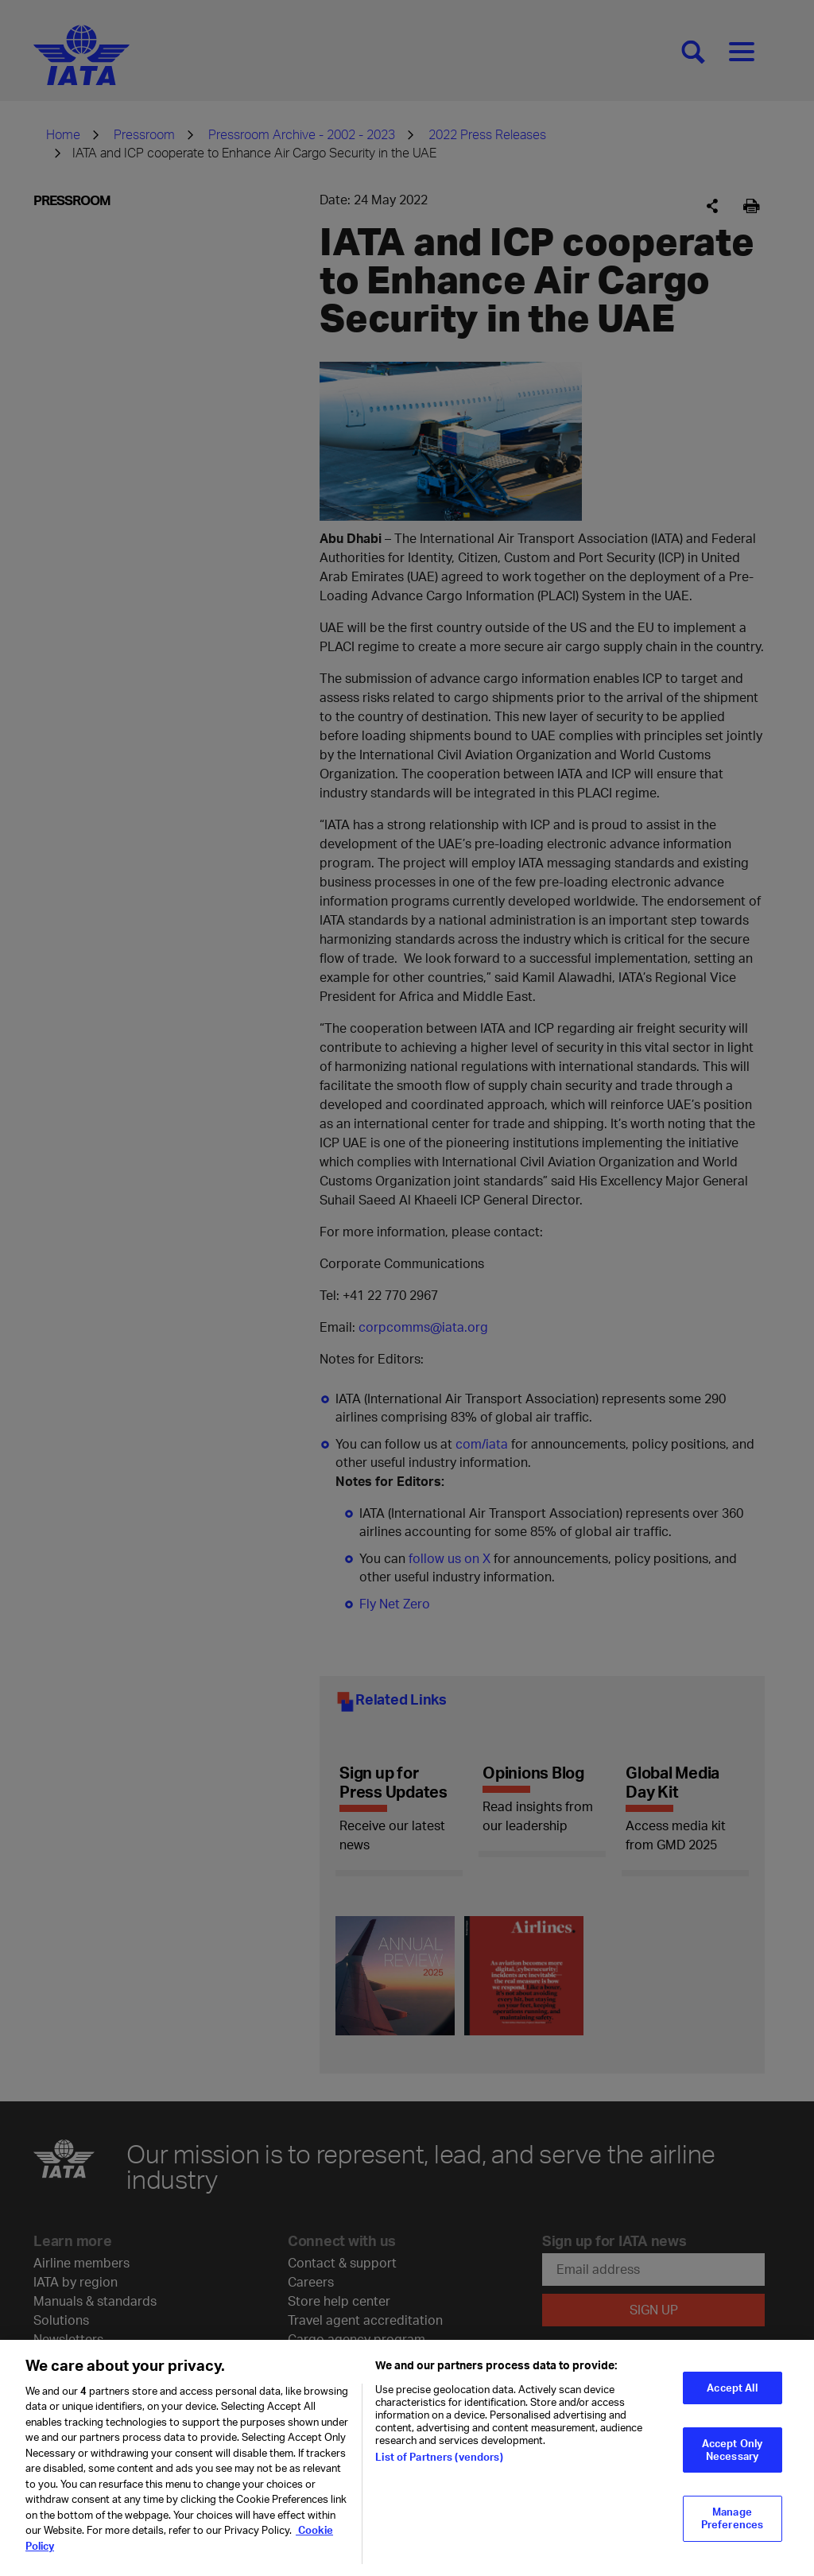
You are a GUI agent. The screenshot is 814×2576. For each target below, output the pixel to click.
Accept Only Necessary (732, 2457)
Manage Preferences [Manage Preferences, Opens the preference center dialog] (732, 2526)
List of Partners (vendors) (438, 2464)
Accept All (732, 2394)
